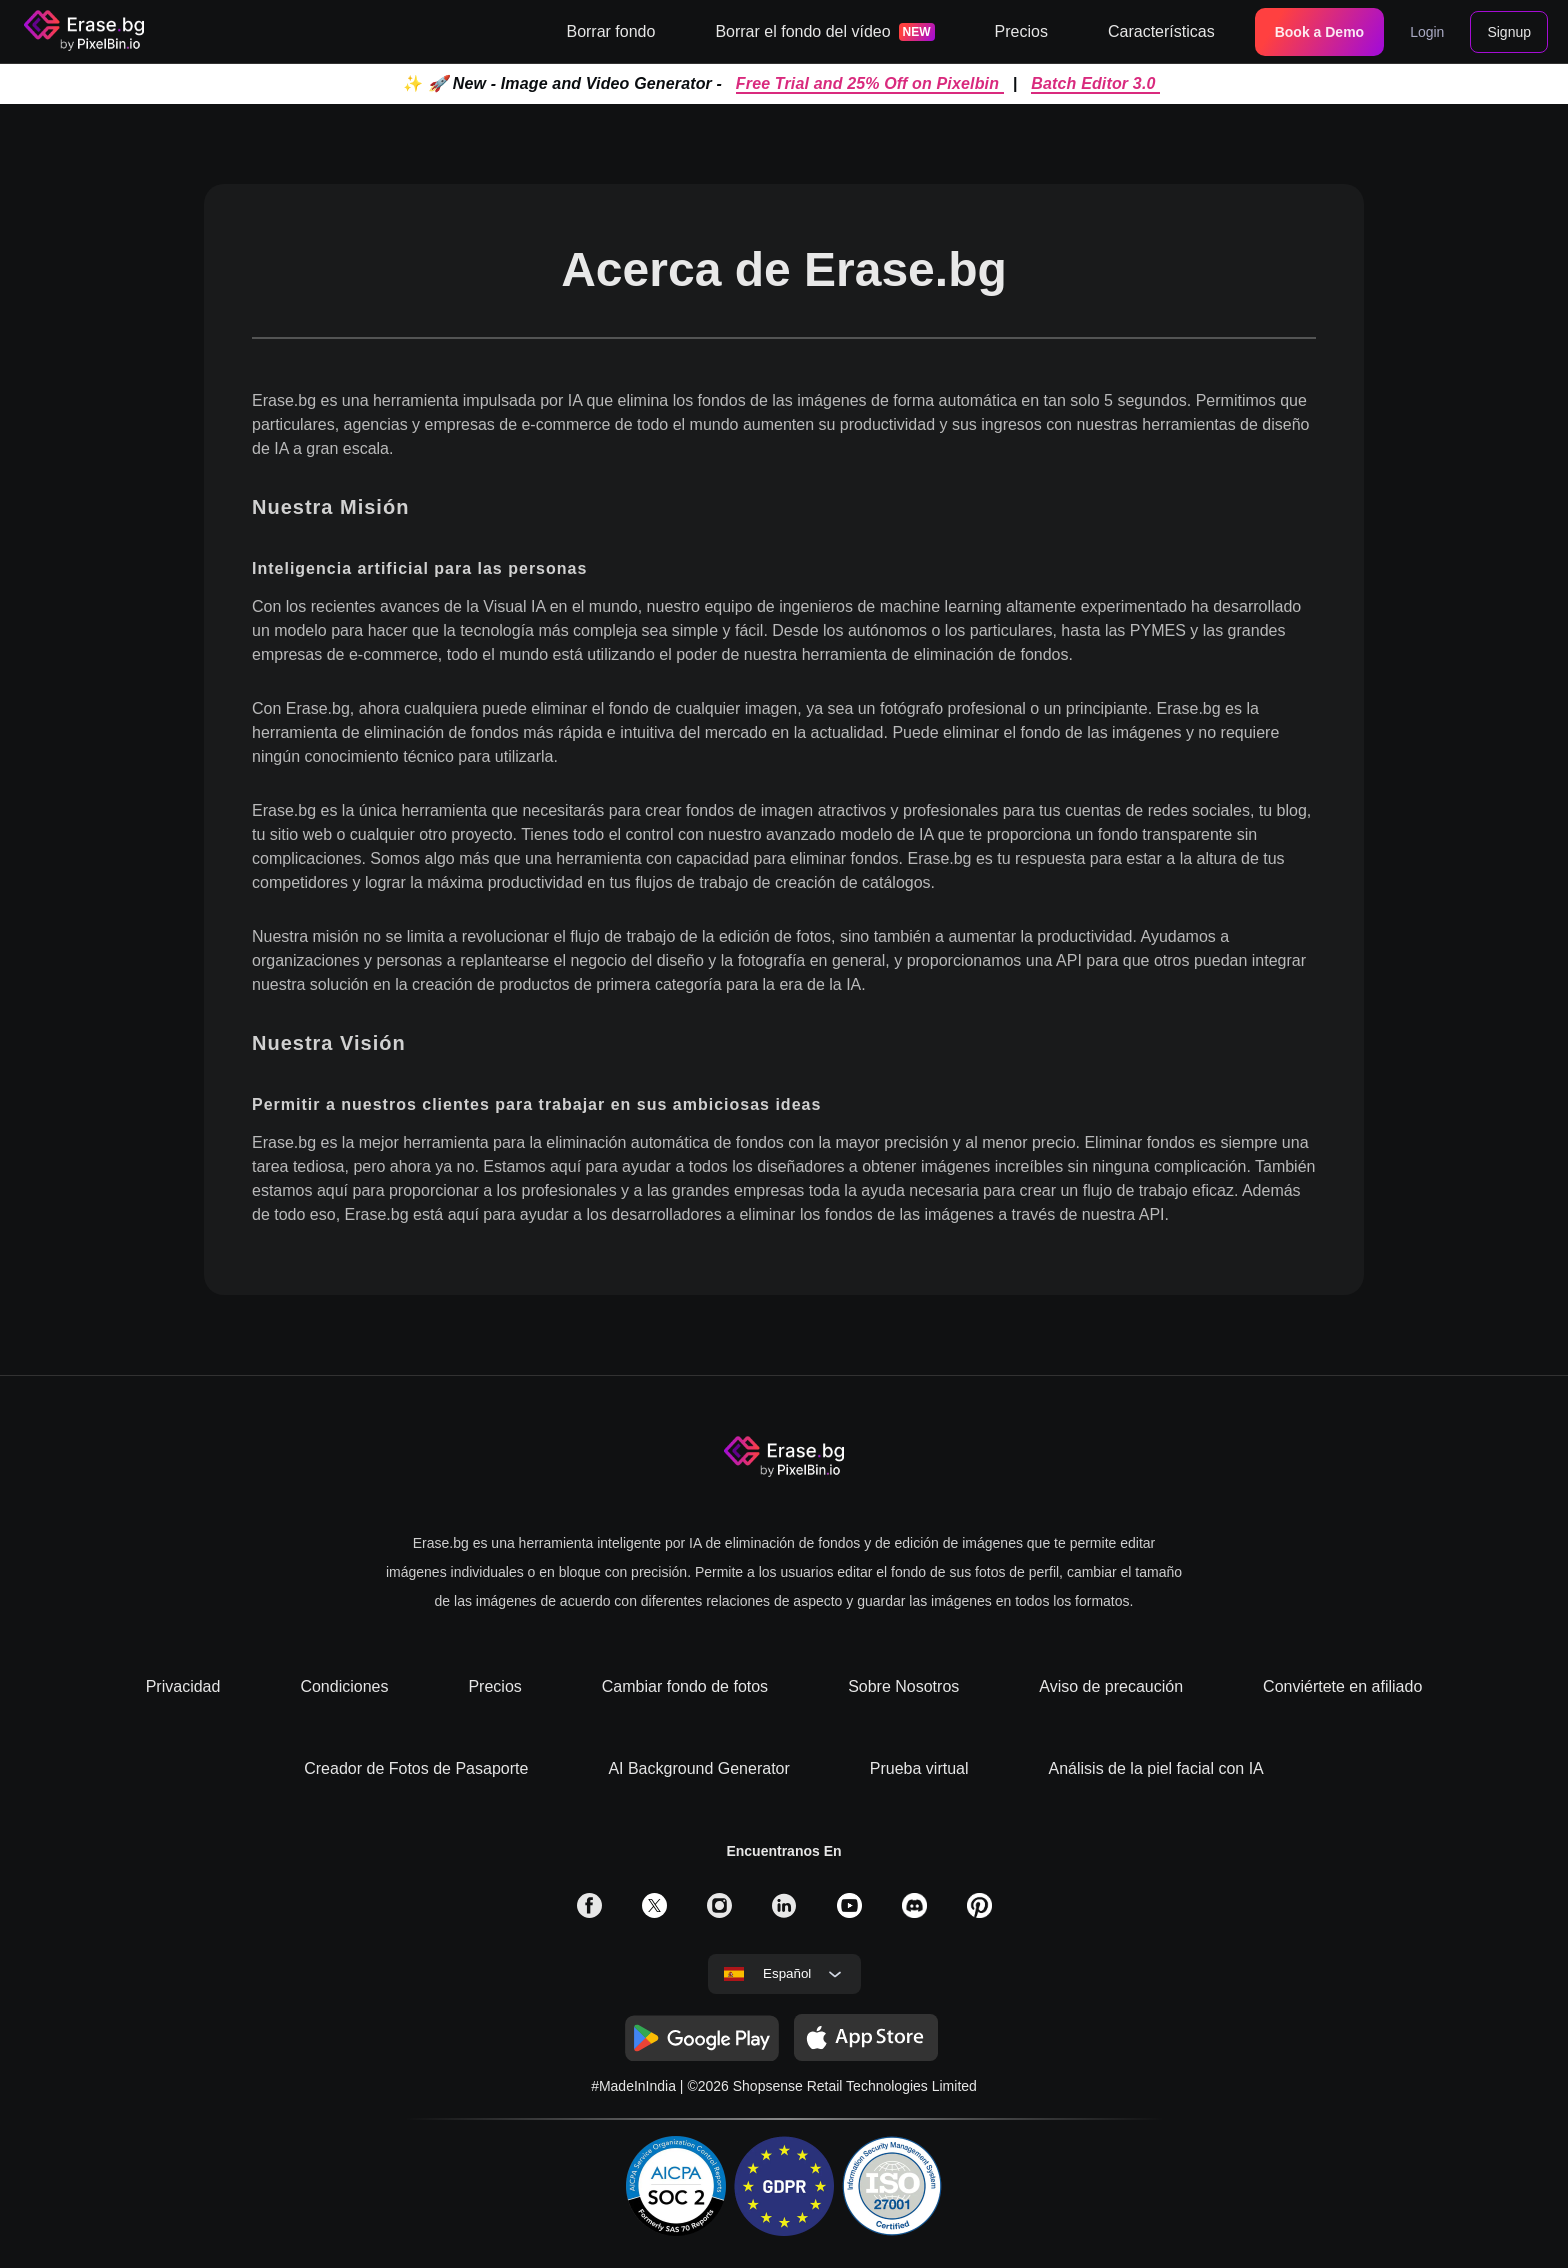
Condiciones (344, 1686)
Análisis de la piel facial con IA (1156, 1768)
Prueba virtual (919, 1768)
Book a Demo (1319, 32)
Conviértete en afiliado (1342, 1686)
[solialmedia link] (589, 1912)
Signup (1509, 32)
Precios (494, 1686)
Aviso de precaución (1111, 1686)
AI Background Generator (698, 1768)
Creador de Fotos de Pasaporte (416, 1768)
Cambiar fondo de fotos (685, 1686)
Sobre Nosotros (903, 1686)
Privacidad (183, 1686)
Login (1427, 32)
